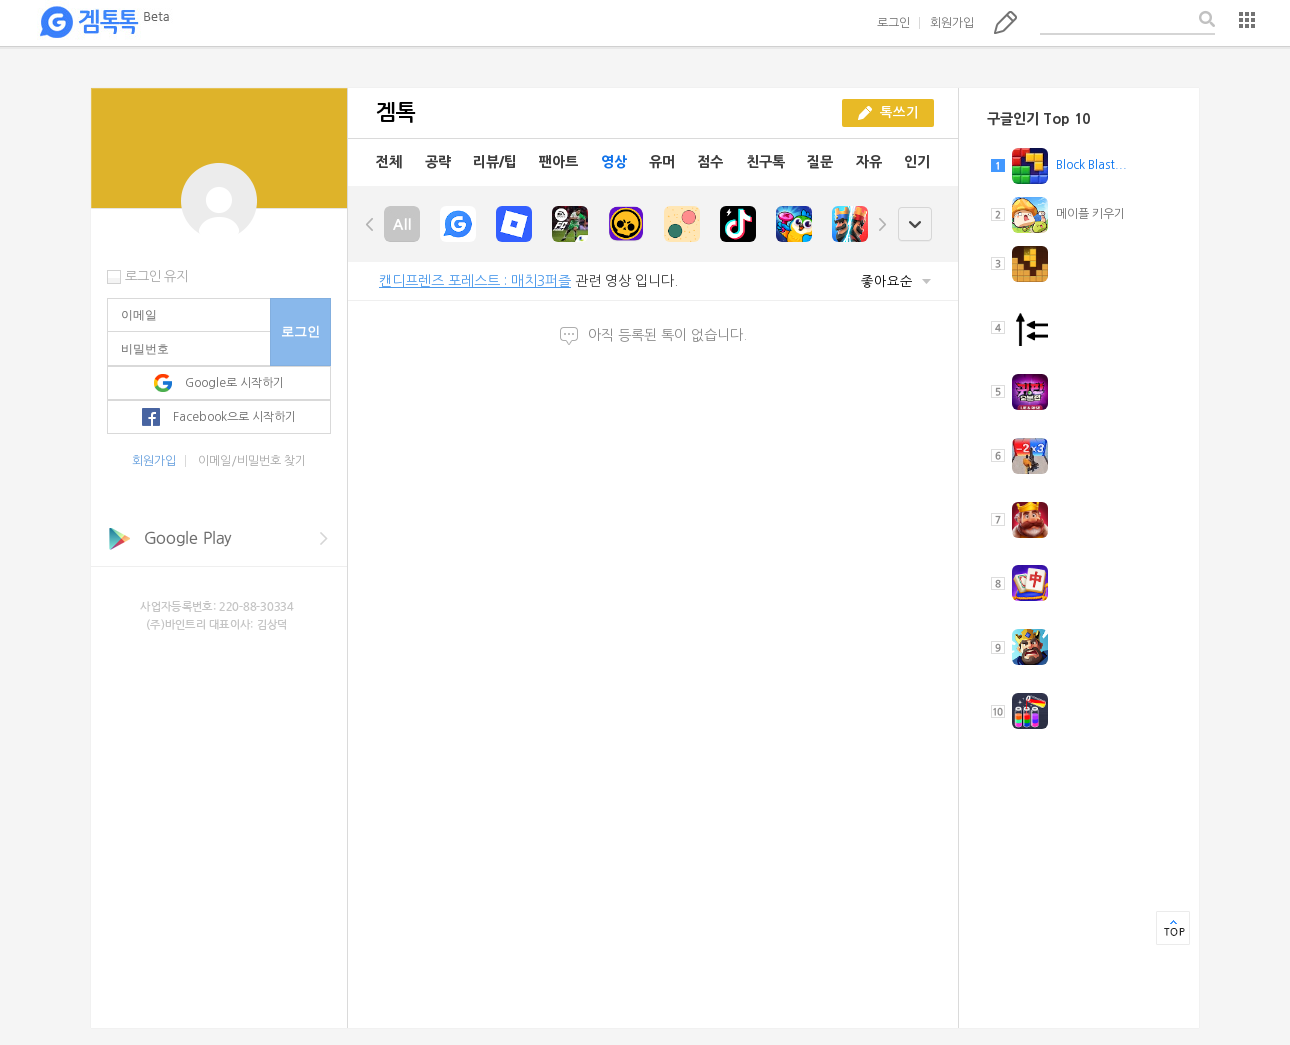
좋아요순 (896, 281)
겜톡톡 (104, 23)
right (882, 224)
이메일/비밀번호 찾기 (252, 461)
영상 (614, 162)
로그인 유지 (156, 276)
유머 (662, 162)
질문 (820, 162)
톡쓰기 (1005, 22)
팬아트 (558, 162)
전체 (389, 162)
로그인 (893, 23)
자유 (869, 162)
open (914, 224)
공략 (438, 162)
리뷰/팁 (495, 162)
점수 (710, 162)
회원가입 (952, 23)
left (370, 224)
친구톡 (765, 162)
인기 (917, 162)
